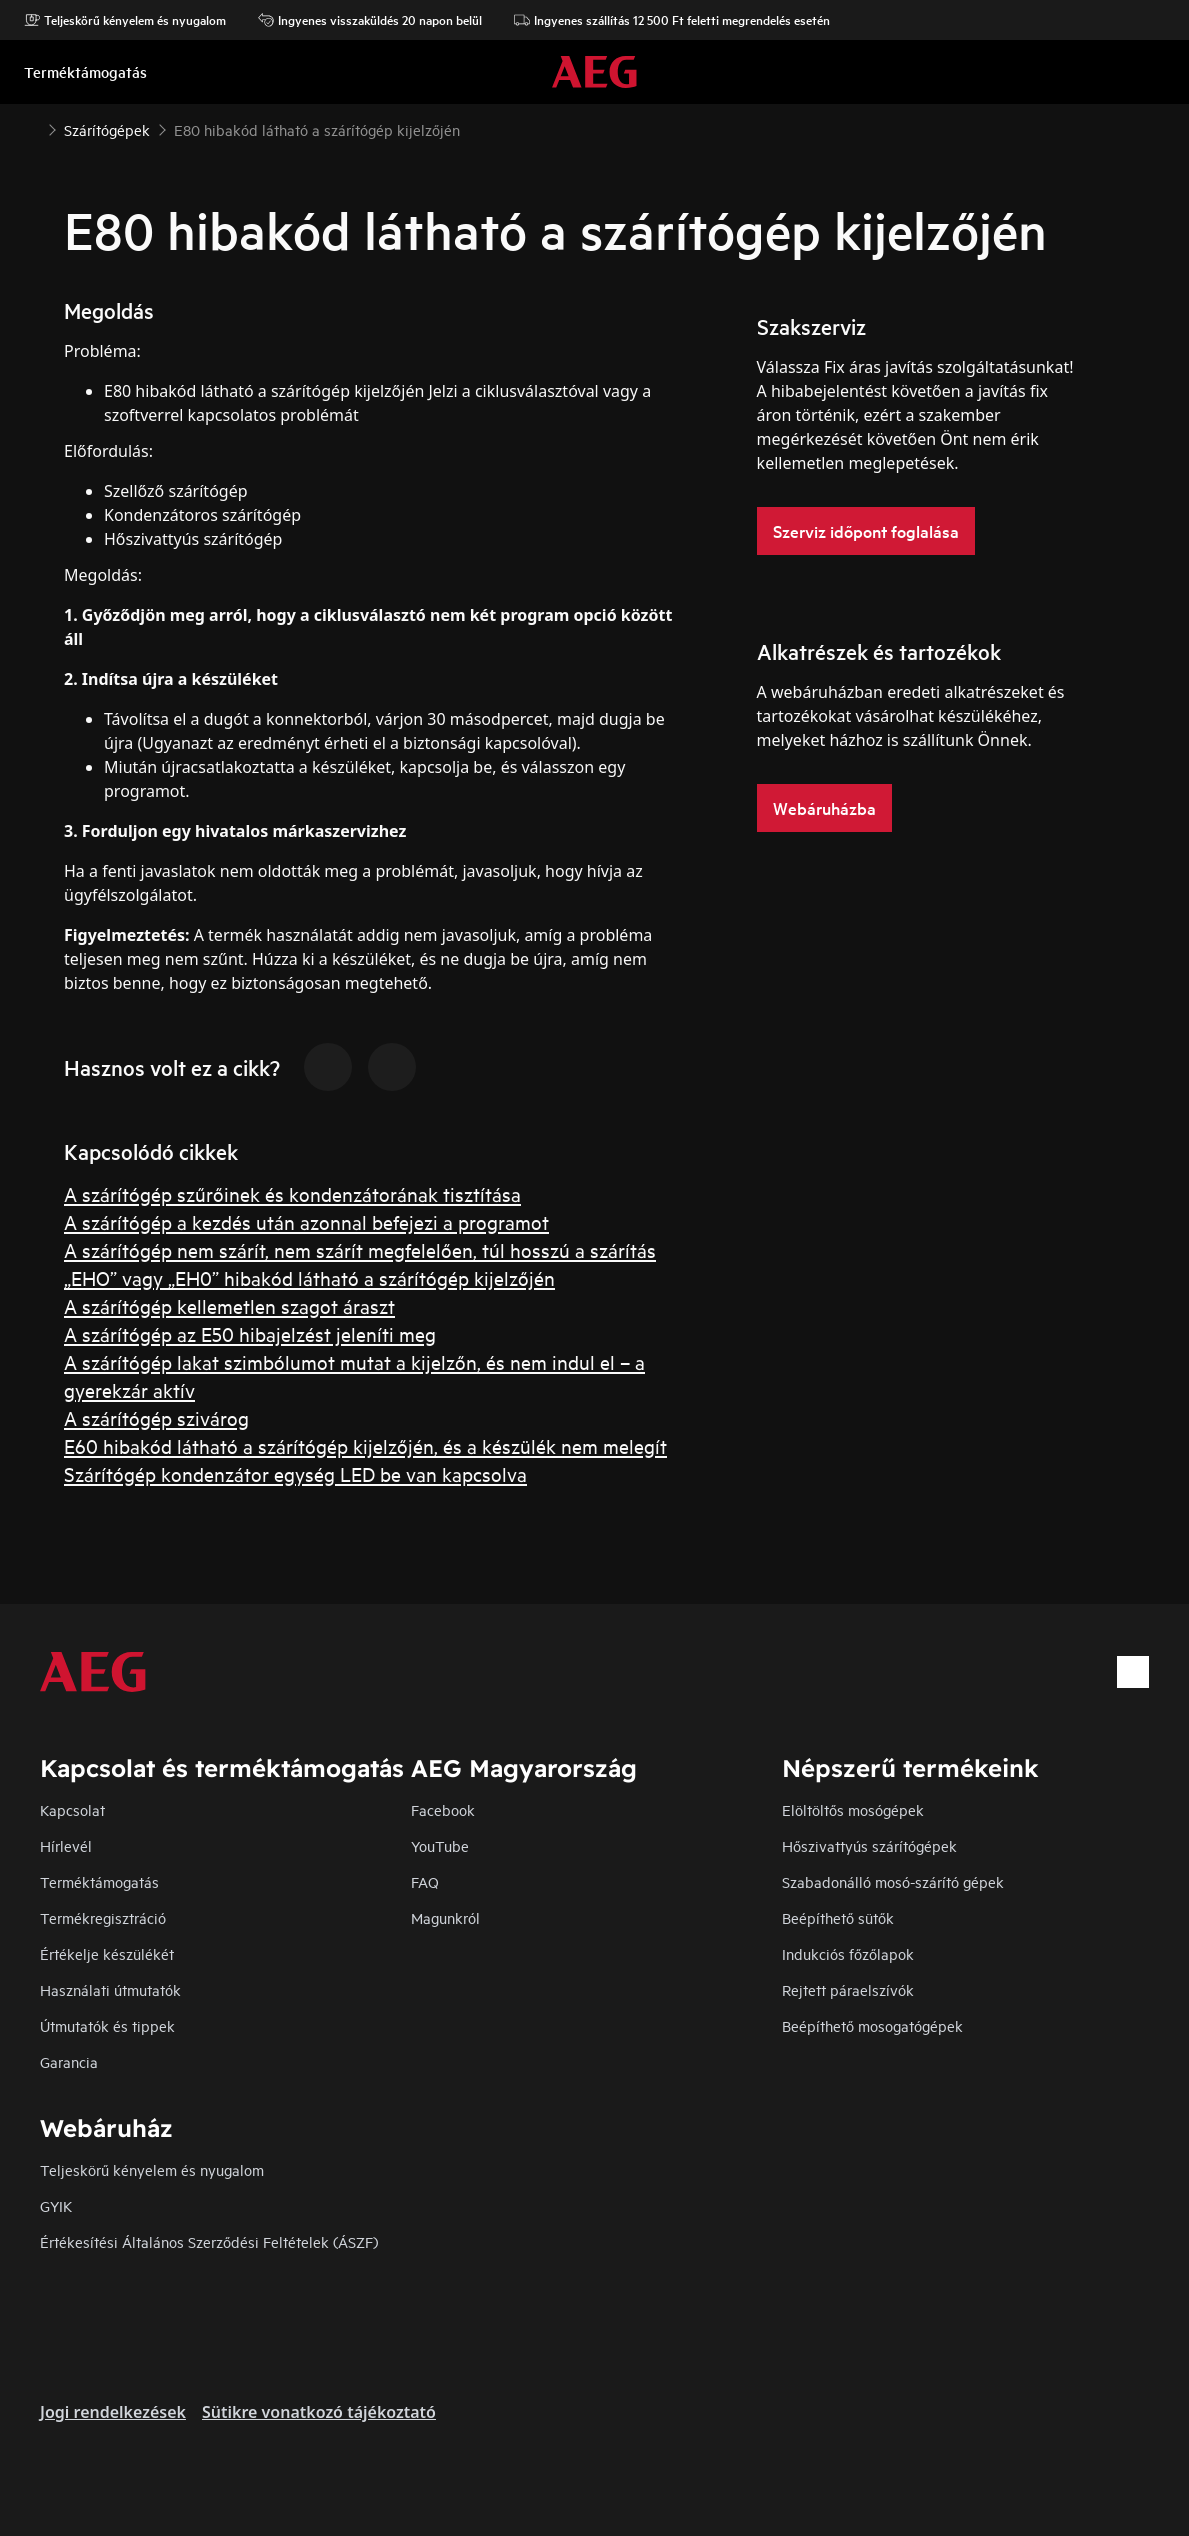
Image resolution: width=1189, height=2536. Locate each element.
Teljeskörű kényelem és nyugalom (125, 20)
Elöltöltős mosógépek (853, 1809)
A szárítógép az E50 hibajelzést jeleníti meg (250, 1333)
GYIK (56, 2205)
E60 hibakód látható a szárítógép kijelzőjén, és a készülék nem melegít (365, 1445)
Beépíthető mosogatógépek (872, 2025)
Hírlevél (66, 1845)
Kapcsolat (72, 1809)
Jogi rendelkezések (113, 2412)
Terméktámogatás (99, 1881)
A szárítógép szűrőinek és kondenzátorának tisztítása (292, 1193)
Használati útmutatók (110, 1989)
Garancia (69, 2061)
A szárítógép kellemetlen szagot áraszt (229, 1305)
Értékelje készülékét (107, 1953)
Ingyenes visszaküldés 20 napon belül (370, 20)
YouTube (440, 1845)
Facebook (443, 1809)
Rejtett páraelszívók (848, 1989)
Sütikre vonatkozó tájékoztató (319, 2412)
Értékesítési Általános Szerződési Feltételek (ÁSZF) (209, 2241)
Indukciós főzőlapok (848, 1953)
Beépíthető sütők (838, 1917)
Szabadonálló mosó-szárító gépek (893, 1881)
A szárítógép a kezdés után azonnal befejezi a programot (306, 1221)
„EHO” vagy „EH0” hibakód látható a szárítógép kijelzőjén (309, 1277)
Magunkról (445, 1917)
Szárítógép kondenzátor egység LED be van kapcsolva (295, 1473)
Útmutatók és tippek (107, 2025)
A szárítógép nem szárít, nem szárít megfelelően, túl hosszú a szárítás (360, 1249)
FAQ (425, 1881)
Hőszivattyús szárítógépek (869, 1845)
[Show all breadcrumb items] (32, 128)
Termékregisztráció (103, 1917)
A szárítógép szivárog (156, 1417)
